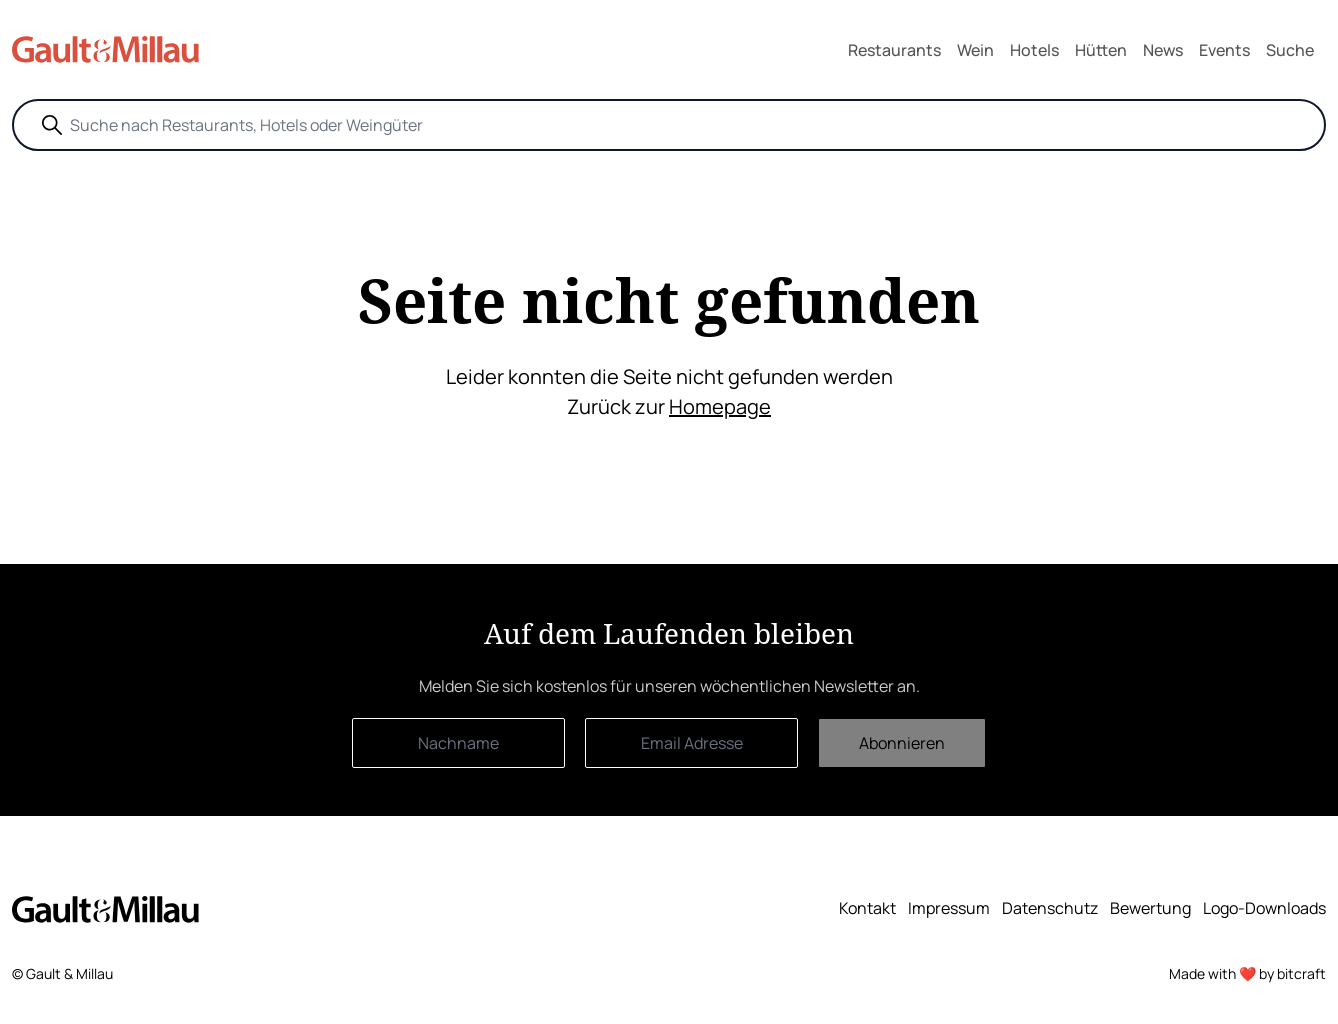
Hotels (1034, 50)
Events (1224, 50)
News (1163, 50)
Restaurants (894, 50)
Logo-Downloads (1264, 908)
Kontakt (867, 908)
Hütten (1101, 50)
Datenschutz (1050, 908)
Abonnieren (902, 743)
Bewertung (1150, 908)
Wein (975, 50)
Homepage (720, 406)
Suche (1290, 50)
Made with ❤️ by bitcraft (1247, 973)
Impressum (949, 908)
